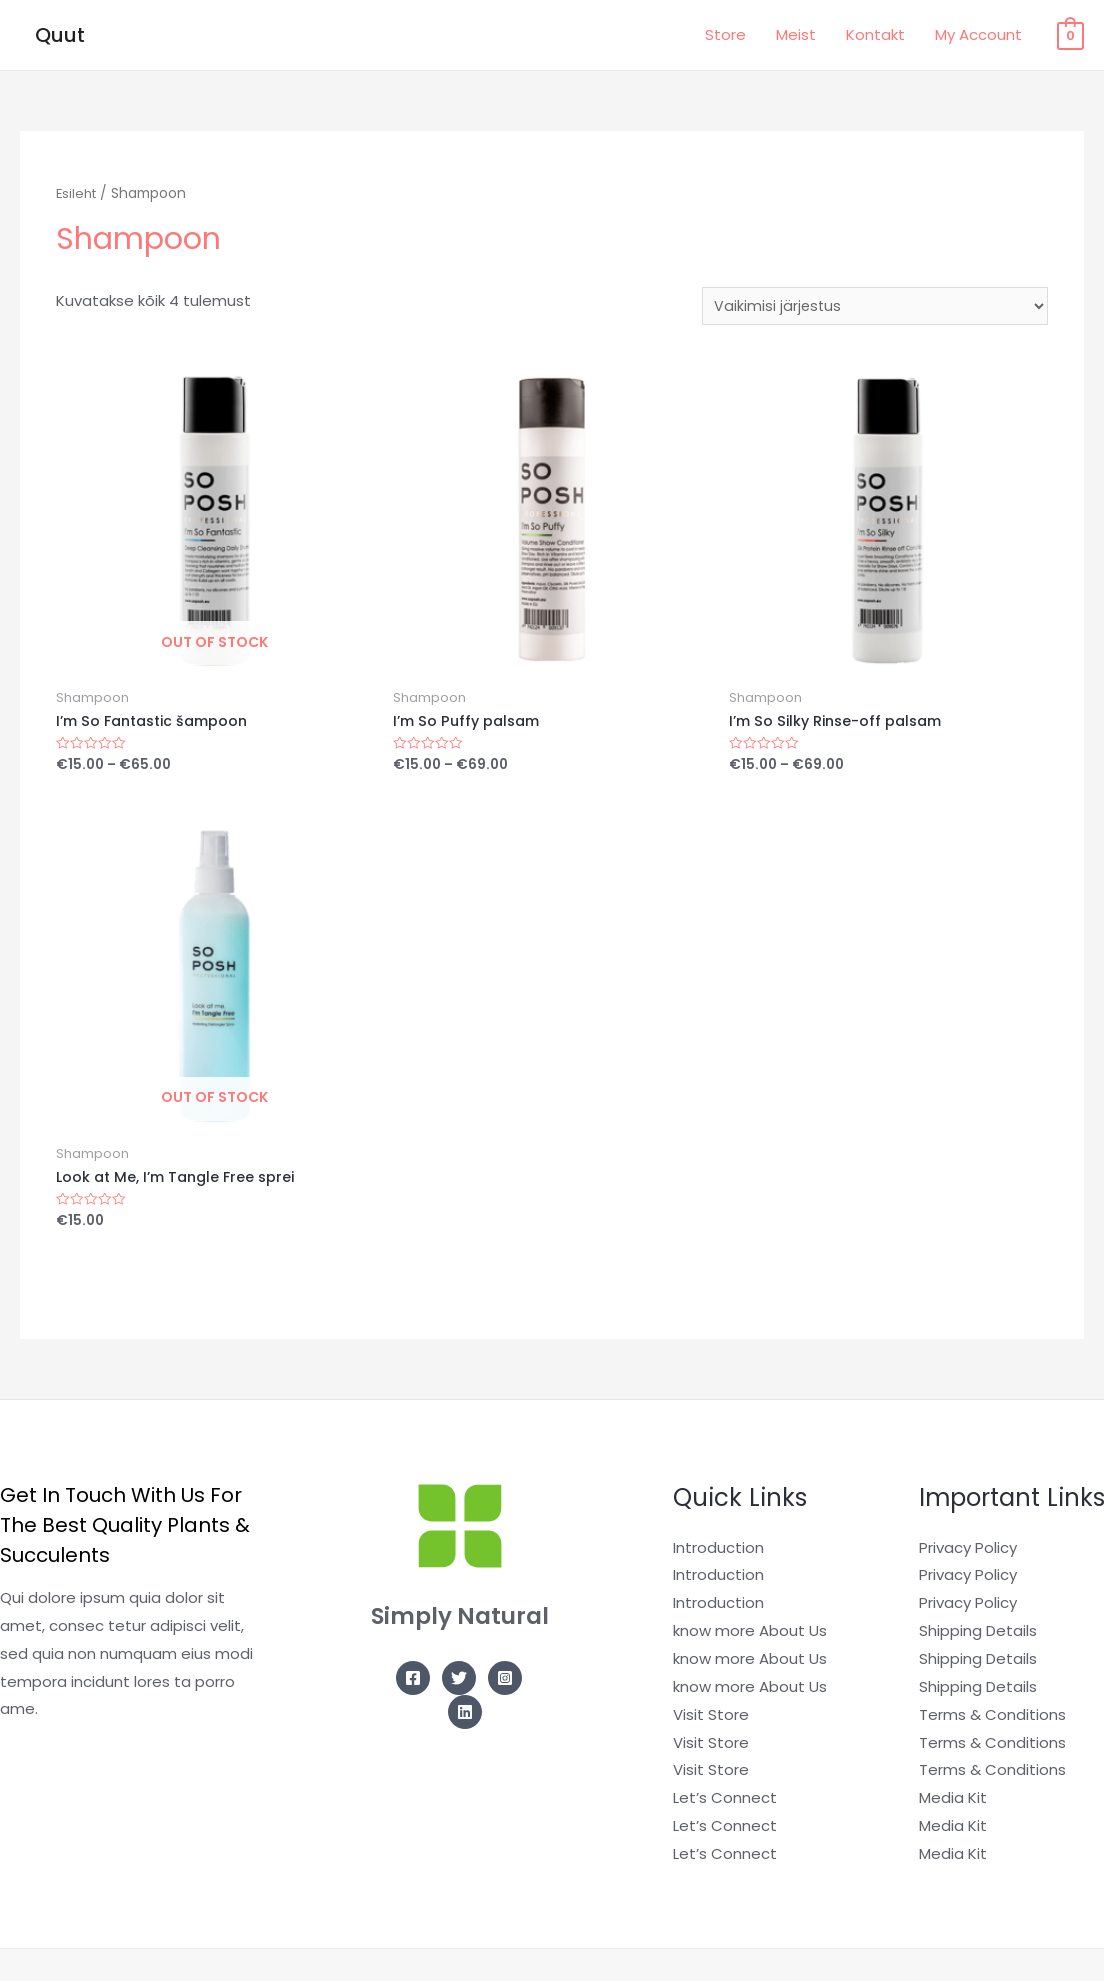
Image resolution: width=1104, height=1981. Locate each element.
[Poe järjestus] (872, 307)
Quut (60, 35)
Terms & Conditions (992, 1720)
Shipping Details (978, 1637)
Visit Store (711, 1720)
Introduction (718, 1553)
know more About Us (750, 1637)
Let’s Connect (725, 1804)
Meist (796, 34)
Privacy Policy (968, 1553)
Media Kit (953, 1804)
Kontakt (875, 34)
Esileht (78, 193)
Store (725, 34)
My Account (978, 34)
